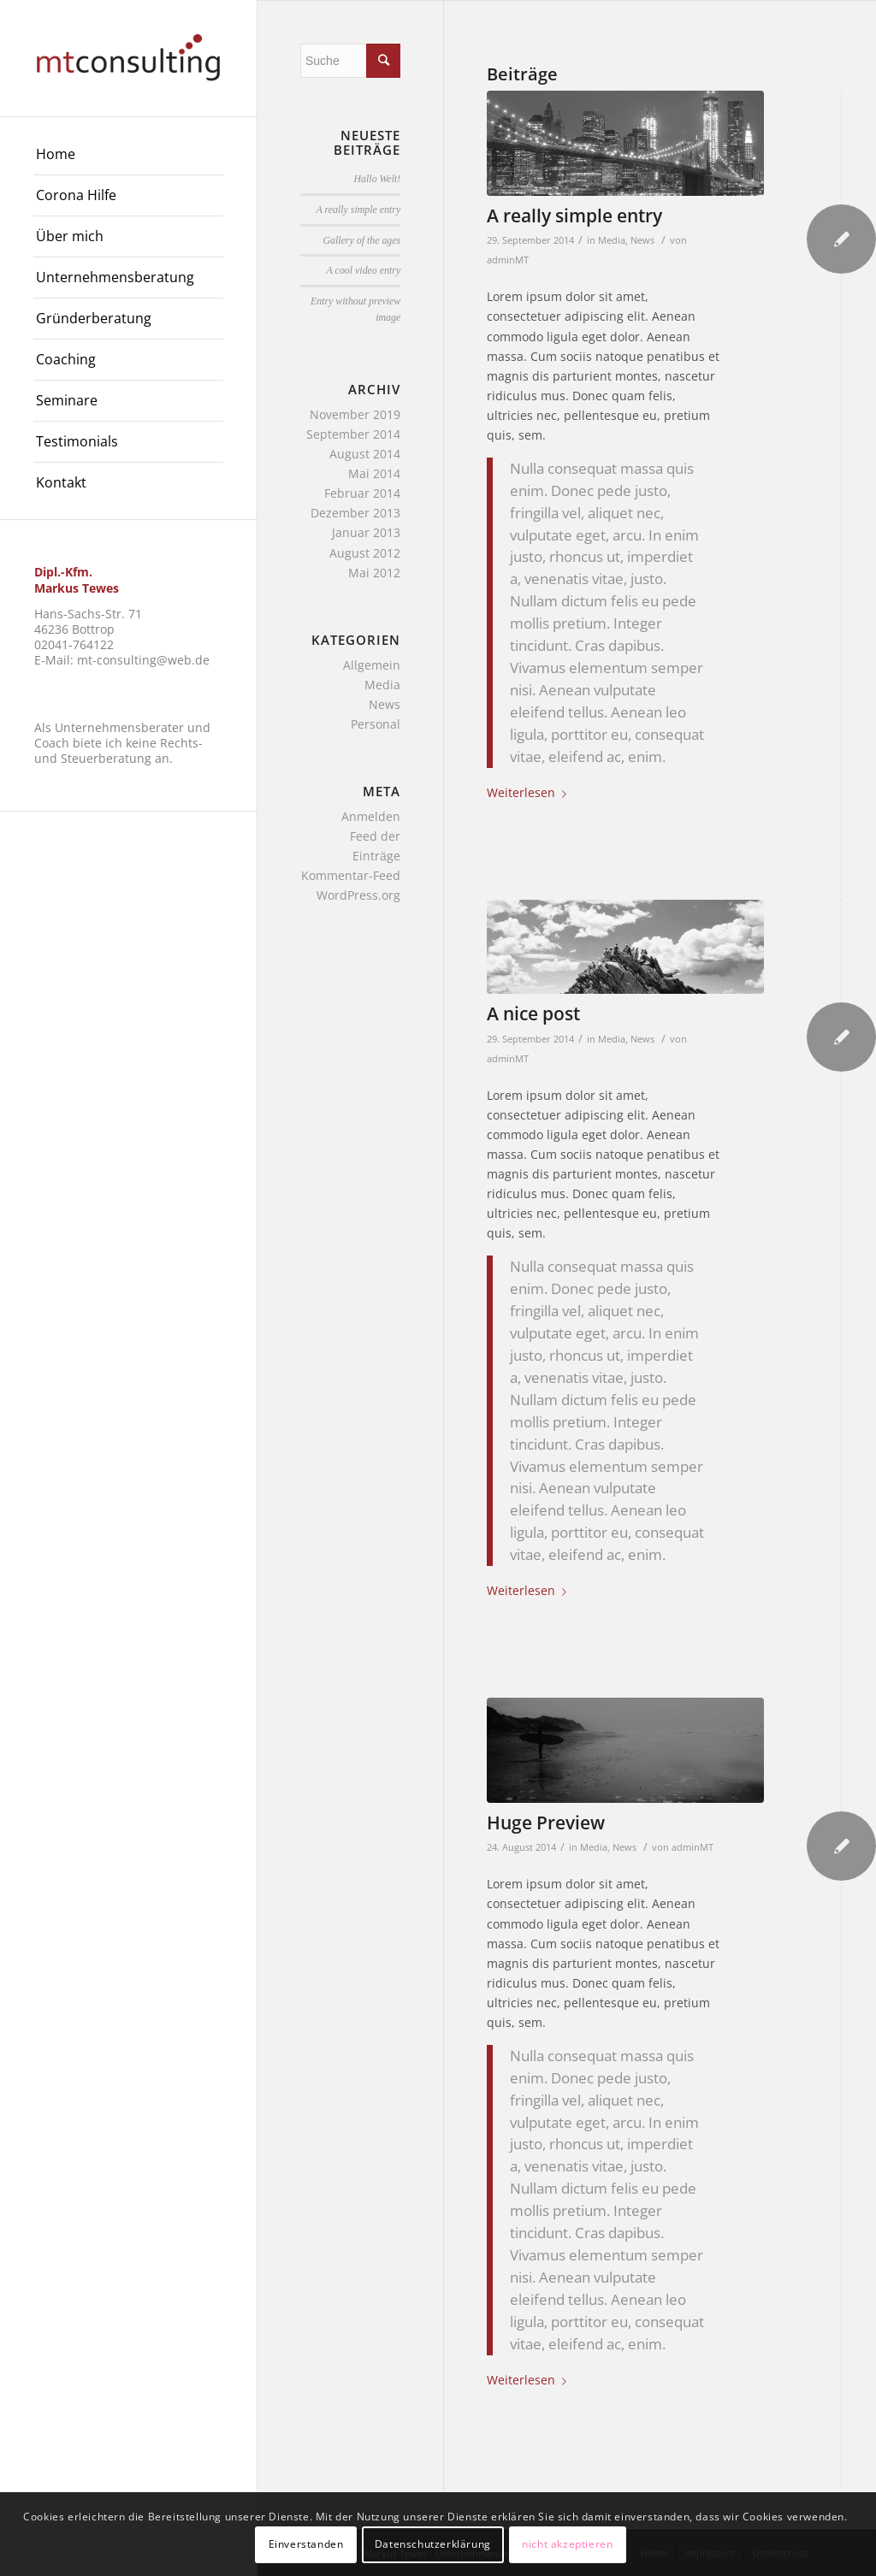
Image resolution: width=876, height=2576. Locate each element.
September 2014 (353, 434)
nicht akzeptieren (567, 2544)
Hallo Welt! (377, 179)
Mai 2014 (374, 473)
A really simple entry (574, 215)
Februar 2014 (362, 493)
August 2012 (364, 553)
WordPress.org (358, 895)
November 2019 (355, 414)
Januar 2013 (366, 532)
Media (611, 239)
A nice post (533, 1013)
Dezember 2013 (355, 513)
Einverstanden (306, 2544)
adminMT (508, 259)
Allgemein (371, 665)
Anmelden (370, 816)
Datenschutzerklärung (433, 2544)
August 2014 (364, 454)
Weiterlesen (530, 792)
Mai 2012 (374, 572)
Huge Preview (546, 1823)
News (642, 239)
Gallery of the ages (361, 240)
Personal (375, 724)
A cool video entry (364, 270)
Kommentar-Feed (350, 875)
